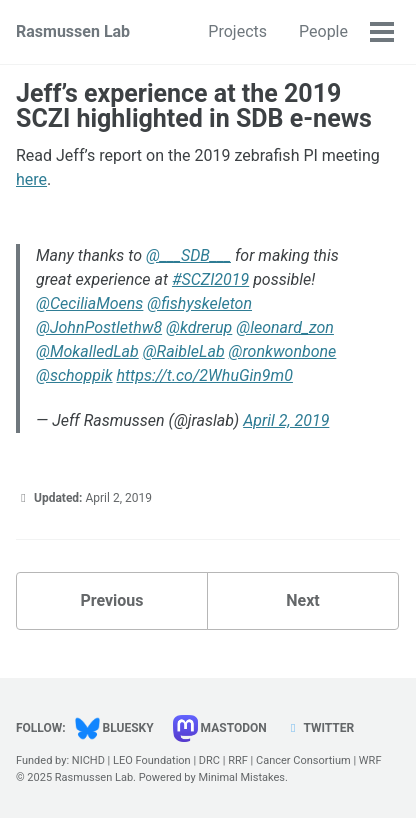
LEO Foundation (152, 760)
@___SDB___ (188, 255)
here (31, 179)
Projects (237, 31)
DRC (209, 760)
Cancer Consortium (303, 760)
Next (302, 600)
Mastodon (220, 728)
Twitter (320, 728)
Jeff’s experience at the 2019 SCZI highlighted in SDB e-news (194, 106)
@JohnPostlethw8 (99, 327)
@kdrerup (199, 327)
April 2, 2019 (286, 420)
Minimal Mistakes (241, 777)
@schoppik (74, 375)
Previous (111, 600)
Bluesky (114, 728)
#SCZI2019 (210, 279)
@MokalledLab (87, 351)
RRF (238, 760)
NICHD (88, 760)
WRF (370, 760)
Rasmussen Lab (73, 31)
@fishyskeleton (199, 303)
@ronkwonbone (283, 351)
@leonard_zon (285, 327)
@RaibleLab (184, 351)
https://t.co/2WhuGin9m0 (204, 375)
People (323, 31)
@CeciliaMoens (89, 303)
